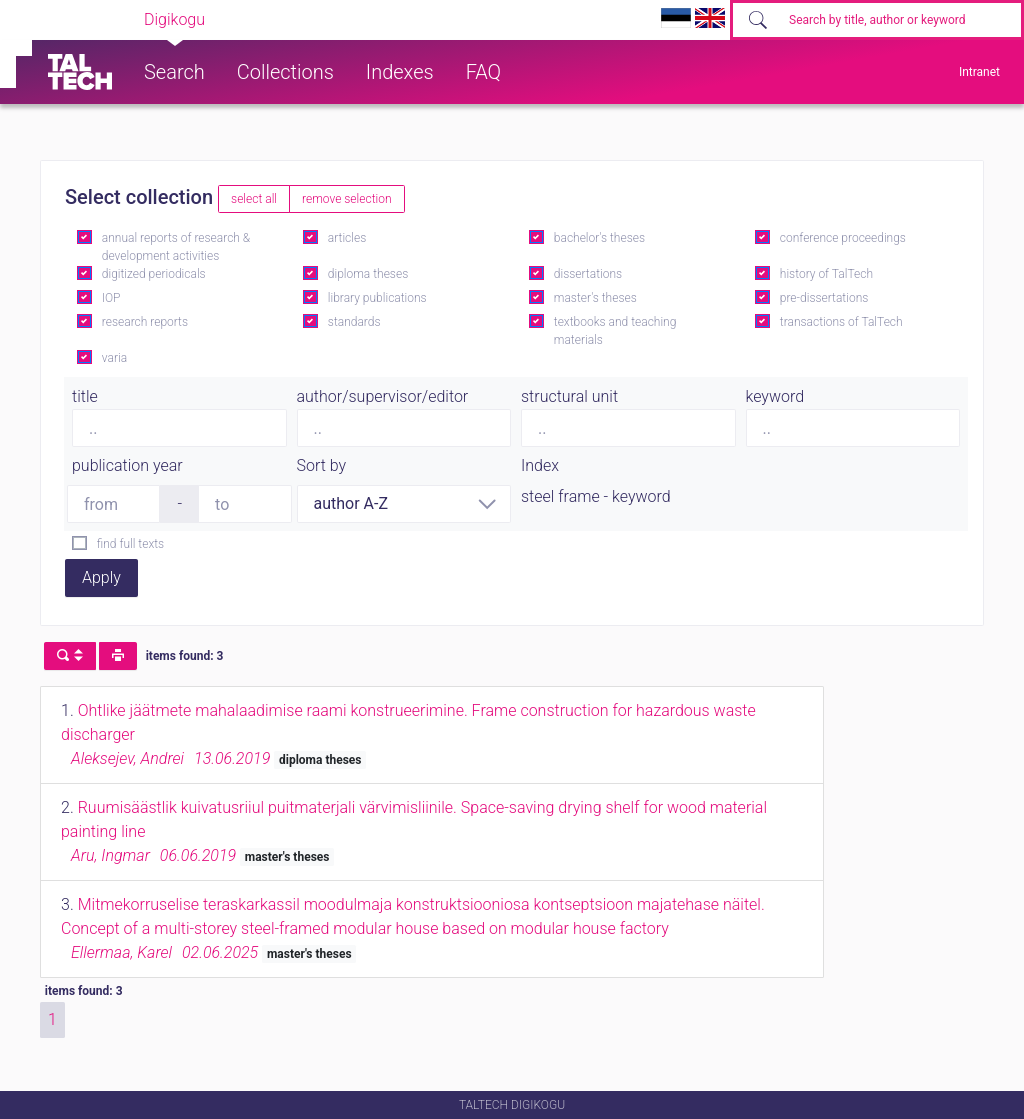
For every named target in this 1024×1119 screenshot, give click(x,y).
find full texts (130, 544)
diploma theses (368, 274)
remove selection (346, 199)
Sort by (322, 465)
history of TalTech (826, 274)
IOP (111, 298)
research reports (145, 322)
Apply (101, 577)
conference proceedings (843, 238)
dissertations (588, 274)
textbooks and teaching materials (615, 331)
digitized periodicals (154, 274)
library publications (377, 298)
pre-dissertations (824, 298)
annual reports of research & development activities (176, 247)
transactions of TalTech (841, 322)
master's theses (595, 298)
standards (354, 322)
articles (347, 238)
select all (254, 199)
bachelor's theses (599, 238)
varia (114, 358)
